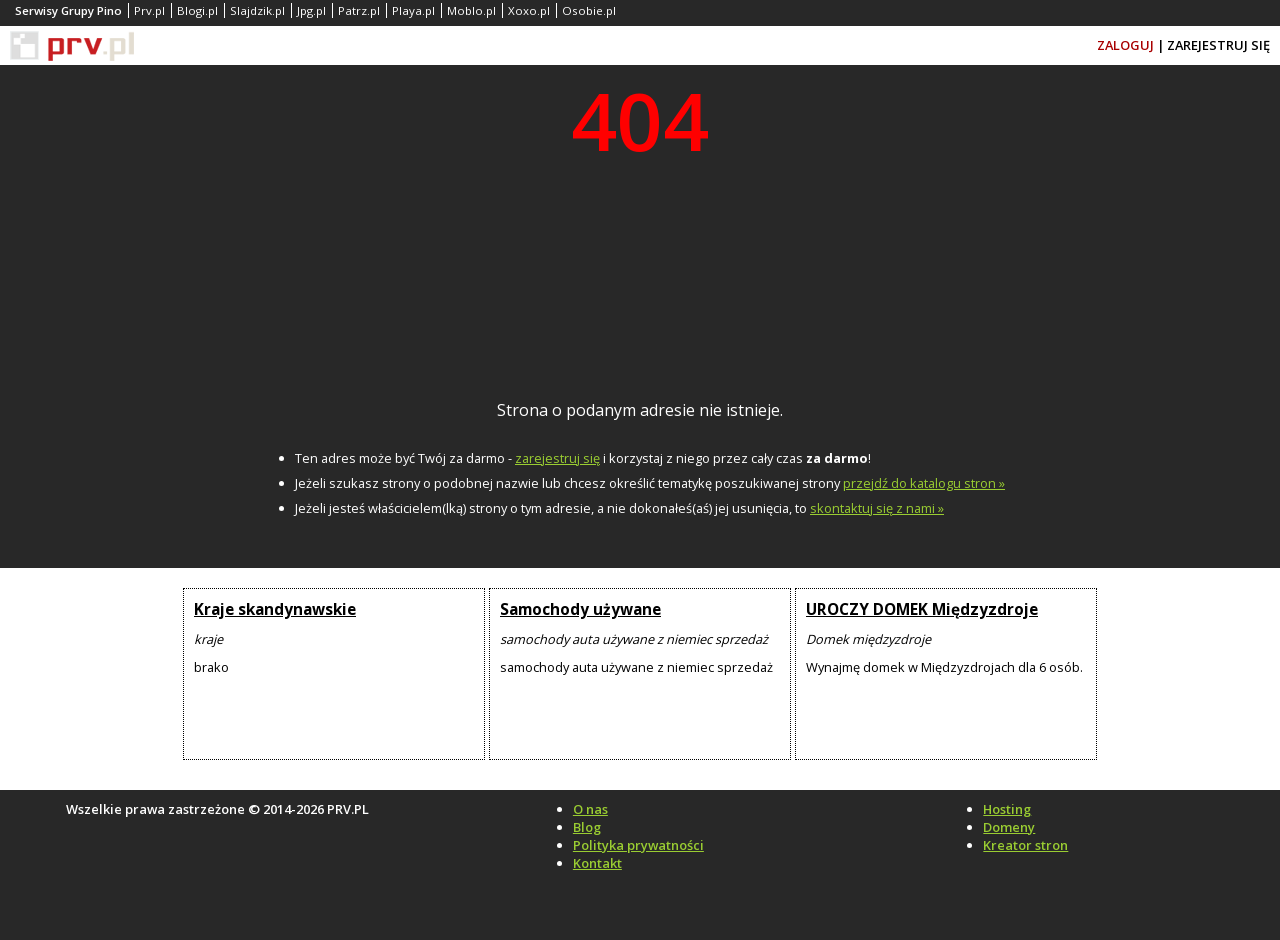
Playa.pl (413, 10)
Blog (587, 827)
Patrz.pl (359, 10)
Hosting (1007, 809)
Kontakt (597, 863)
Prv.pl (149, 10)
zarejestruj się (557, 458)
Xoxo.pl (529, 10)
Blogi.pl (197, 10)
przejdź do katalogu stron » (924, 483)
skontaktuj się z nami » (877, 508)
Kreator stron (1025, 845)
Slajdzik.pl (257, 10)
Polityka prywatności (638, 845)
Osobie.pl (589, 10)
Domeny (1009, 827)
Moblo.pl (471, 10)
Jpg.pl (311, 10)
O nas (590, 809)
